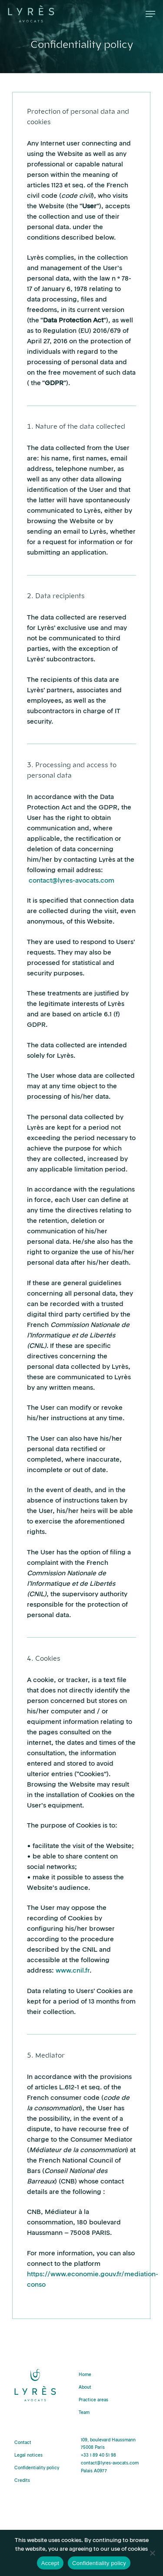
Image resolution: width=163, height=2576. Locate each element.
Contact (22, 2443)
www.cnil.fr (73, 1971)
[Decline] (152, 2553)
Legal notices (28, 2456)
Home (85, 2375)
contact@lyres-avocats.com (71, 881)
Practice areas (93, 2400)
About (85, 2388)
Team (84, 2413)
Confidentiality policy (36, 2468)
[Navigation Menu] (150, 14)
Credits (22, 2481)
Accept (50, 2563)
